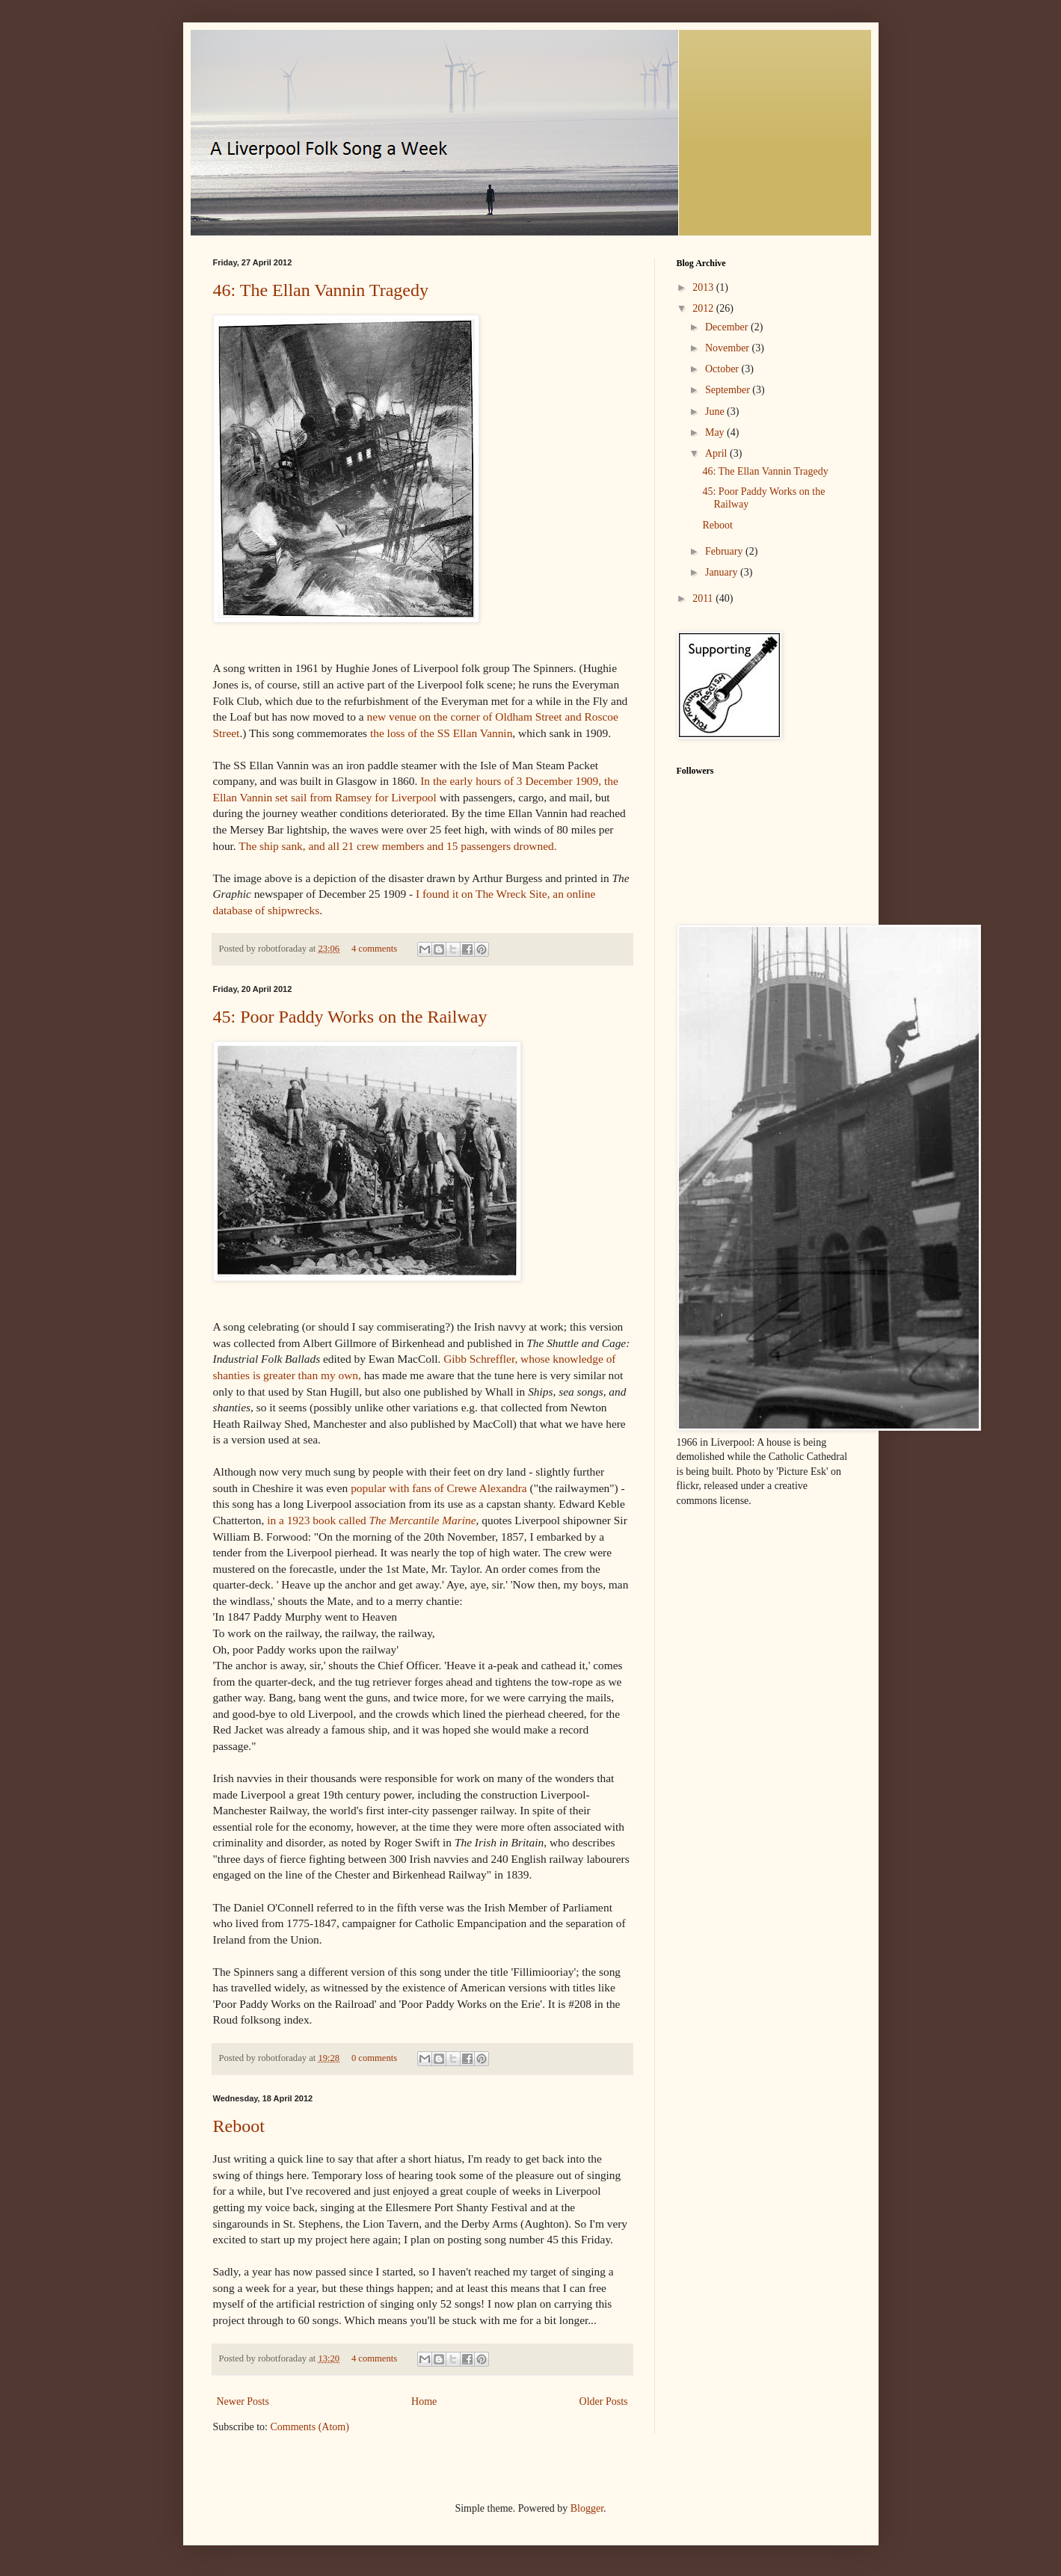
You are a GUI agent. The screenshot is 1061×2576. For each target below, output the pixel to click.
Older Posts (603, 2401)
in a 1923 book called (371, 1520)
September (728, 389)
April (717, 453)
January (722, 572)
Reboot (239, 2126)
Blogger (587, 2508)
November (728, 348)
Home (424, 2401)
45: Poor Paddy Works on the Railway (350, 1016)
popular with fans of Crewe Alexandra (439, 1488)
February (725, 551)
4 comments (374, 948)
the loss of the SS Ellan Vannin (441, 733)
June (716, 411)
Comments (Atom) (310, 2426)
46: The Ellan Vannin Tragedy (320, 290)
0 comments (374, 2058)
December (728, 327)
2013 (704, 287)
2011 (704, 598)
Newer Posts (243, 2401)
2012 (704, 308)
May (716, 432)
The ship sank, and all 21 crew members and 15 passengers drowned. (397, 845)
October (723, 369)
